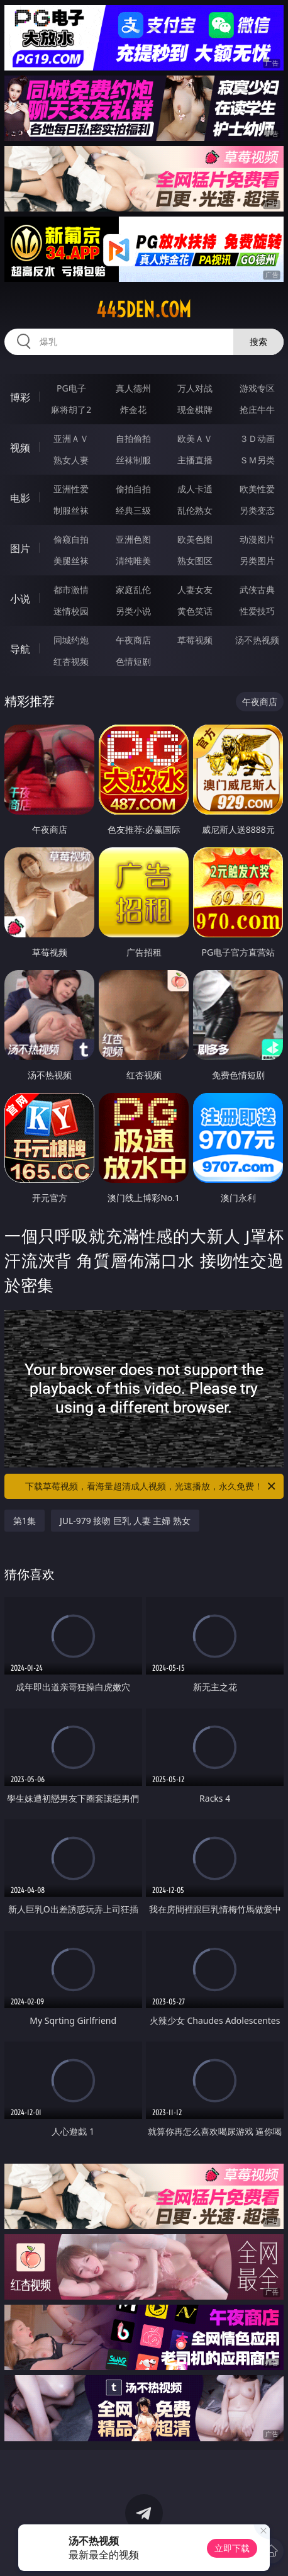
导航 (20, 649)
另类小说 (133, 611)
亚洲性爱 (71, 489)
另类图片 (257, 561)
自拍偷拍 (133, 438)
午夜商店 (133, 640)
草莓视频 (195, 640)
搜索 (258, 341)
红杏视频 (71, 661)
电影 (20, 498)
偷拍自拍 (133, 489)
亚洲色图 (133, 539)
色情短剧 (133, 661)
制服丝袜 (71, 510)
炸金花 (133, 409)
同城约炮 (71, 640)
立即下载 (232, 2548)
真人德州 (133, 388)
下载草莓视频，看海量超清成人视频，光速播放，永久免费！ (151, 1486)
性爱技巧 (257, 611)
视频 (20, 448)
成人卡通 (195, 489)
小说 (20, 599)
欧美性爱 (257, 489)
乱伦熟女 (195, 510)
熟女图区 (195, 561)
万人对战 (195, 388)
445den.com (143, 309)
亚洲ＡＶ (71, 438)
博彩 (20, 397)
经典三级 (133, 510)
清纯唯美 (133, 561)
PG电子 (71, 388)
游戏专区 (257, 388)
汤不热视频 (257, 640)
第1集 (24, 1521)
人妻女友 (195, 590)
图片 (20, 548)
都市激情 (71, 590)
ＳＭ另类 (257, 460)
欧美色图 (195, 539)
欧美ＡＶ (195, 438)
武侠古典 (257, 590)
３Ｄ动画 (257, 438)
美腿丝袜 (71, 561)
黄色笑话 (195, 611)
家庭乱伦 (133, 590)
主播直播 (195, 460)
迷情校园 (71, 611)
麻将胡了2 (71, 409)
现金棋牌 (195, 409)
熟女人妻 (71, 460)
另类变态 (257, 510)
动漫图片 (257, 539)
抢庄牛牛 (257, 409)
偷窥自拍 (71, 539)
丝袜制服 (133, 460)
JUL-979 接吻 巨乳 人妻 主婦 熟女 (125, 1521)
